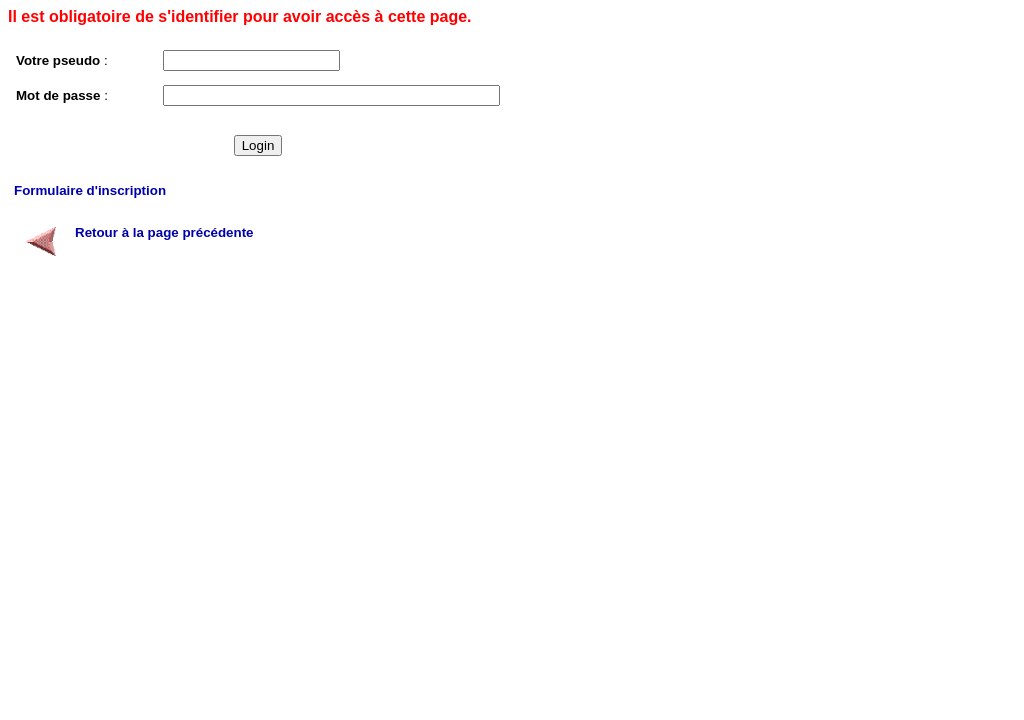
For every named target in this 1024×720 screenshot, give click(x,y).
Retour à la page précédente (164, 232)
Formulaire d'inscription (90, 190)
